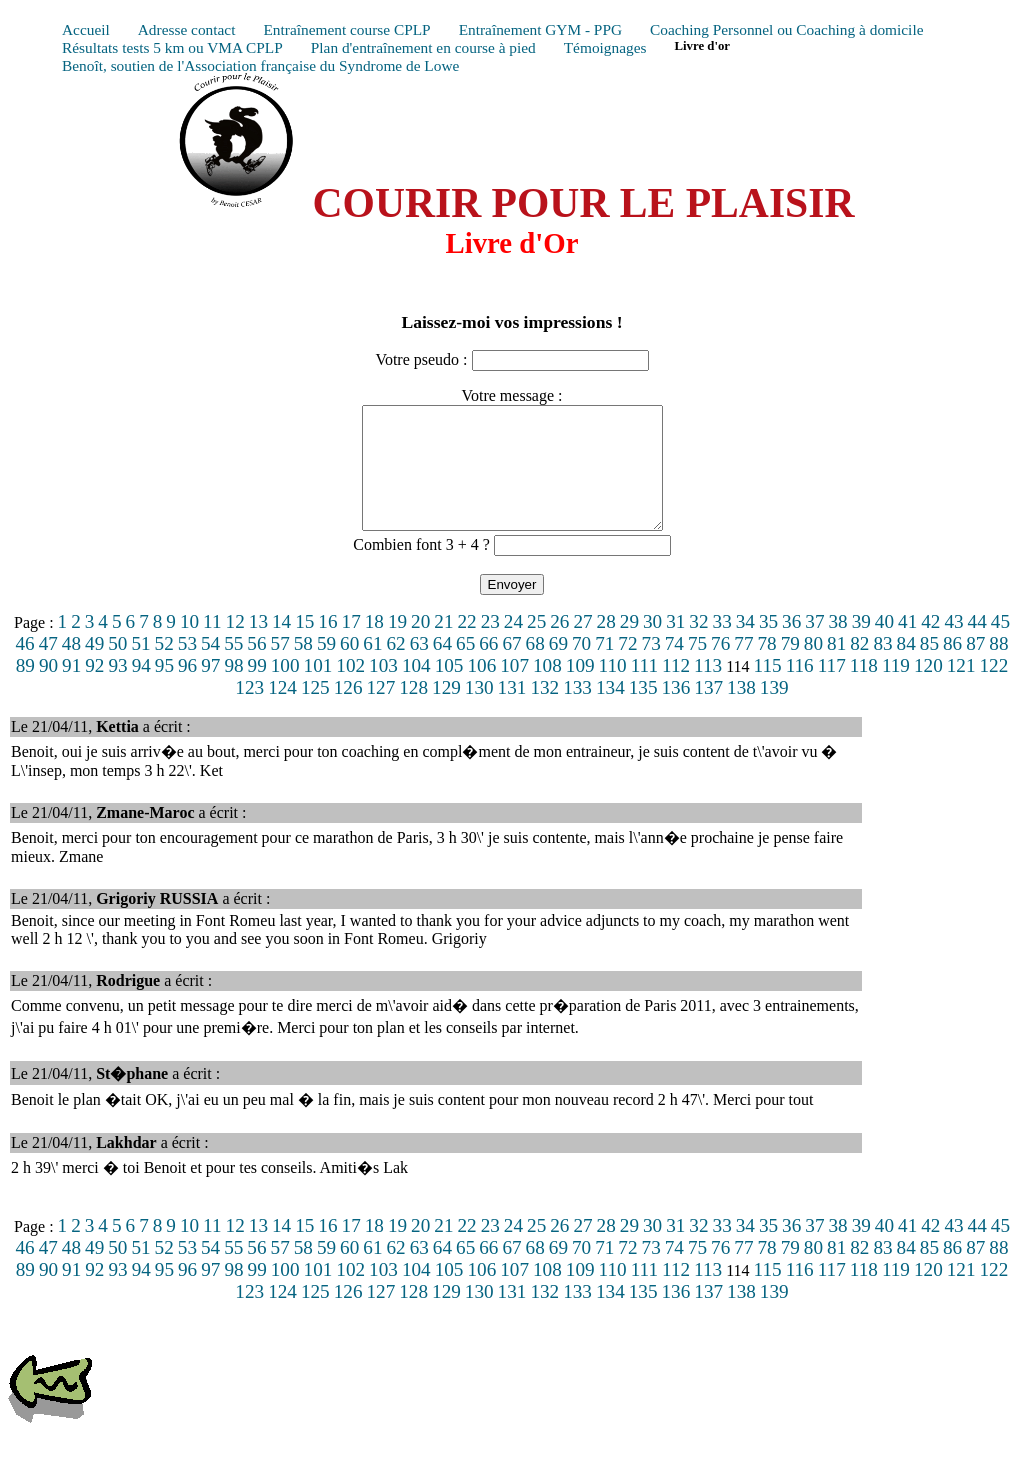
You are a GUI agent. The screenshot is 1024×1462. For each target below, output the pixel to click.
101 (318, 689)
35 (768, 645)
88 (998, 667)
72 (627, 667)
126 (348, 711)
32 (698, 645)
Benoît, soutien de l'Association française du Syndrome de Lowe (260, 65)
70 (581, 667)
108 (547, 689)
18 (374, 645)
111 (644, 689)
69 (558, 667)
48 (71, 667)
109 (580, 689)
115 (768, 689)
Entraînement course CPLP (346, 29)
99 (257, 689)
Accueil (86, 29)
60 (349, 667)
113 (708, 689)
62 (395, 667)
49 (94, 667)
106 (481, 689)
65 (465, 667)
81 (836, 667)
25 (536, 645)
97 (210, 689)
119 (896, 689)
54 (210, 667)
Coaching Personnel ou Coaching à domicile (786, 29)
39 (861, 645)
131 (512, 711)
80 (813, 667)
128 (413, 711)
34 (745, 645)
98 (233, 689)
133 (577, 711)
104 (416, 689)
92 (94, 689)
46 (24, 667)
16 (327, 645)
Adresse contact (187, 29)
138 (741, 711)
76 (720, 667)
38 (837, 645)
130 (479, 711)
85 (929, 667)
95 (164, 689)
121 (961, 689)
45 (1000, 645)
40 (884, 645)
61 (372, 667)
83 (882, 667)
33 (722, 645)
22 (466, 645)
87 (975, 667)
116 (800, 689)
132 (544, 711)
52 (164, 667)
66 (488, 667)
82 (859, 667)
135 (643, 711)
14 (281, 645)
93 (117, 689)
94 (141, 689)
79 (790, 667)
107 (514, 689)
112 (676, 689)
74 (674, 667)
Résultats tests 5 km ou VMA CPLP (172, 47)
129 (446, 711)
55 (233, 667)
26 (559, 645)
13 (258, 645)
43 (953, 645)
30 (652, 645)
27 (582, 645)
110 (613, 689)
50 (117, 667)
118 (864, 689)
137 (708, 711)
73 (651, 667)
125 (315, 711)
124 (282, 711)
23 (490, 645)
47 (48, 667)
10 (189, 645)
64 (442, 667)
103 (383, 689)
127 (380, 711)
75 (697, 667)
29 (629, 645)
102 (350, 689)
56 (256, 667)
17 (351, 645)
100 (285, 689)
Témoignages (605, 47)
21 (443, 645)
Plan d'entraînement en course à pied (423, 47)
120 (928, 689)
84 (906, 667)
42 (930, 645)
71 (604, 667)
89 (25, 689)
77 (743, 667)
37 (814, 645)
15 (304, 645)
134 (610, 711)
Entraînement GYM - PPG (540, 29)
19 (397, 645)
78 (766, 667)
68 (535, 667)
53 (187, 667)
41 (907, 645)
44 (977, 645)
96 (187, 689)
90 (48, 689)
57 (280, 667)
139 (774, 711)
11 (212, 645)
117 (832, 689)
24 (513, 645)
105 (449, 689)
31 (675, 645)
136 (676, 711)
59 (326, 667)
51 (140, 667)
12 (235, 645)
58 (303, 667)
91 (71, 689)
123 (249, 711)
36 (791, 645)
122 (994, 689)
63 (419, 667)
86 (952, 667)
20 (420, 645)
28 (606, 645)
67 (511, 667)
